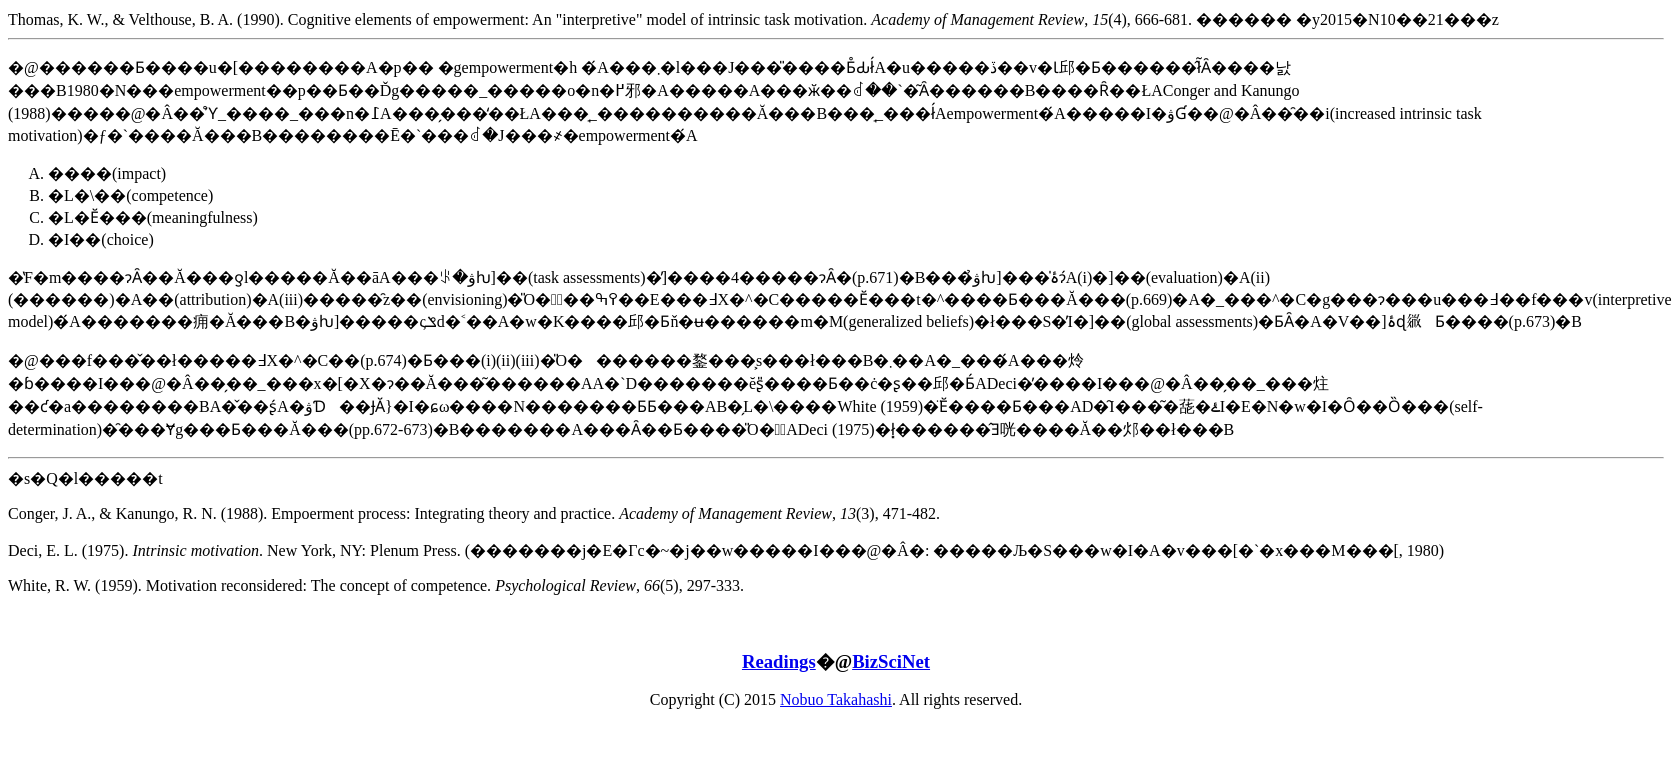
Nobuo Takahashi (836, 699)
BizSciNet (891, 661)
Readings (779, 661)
